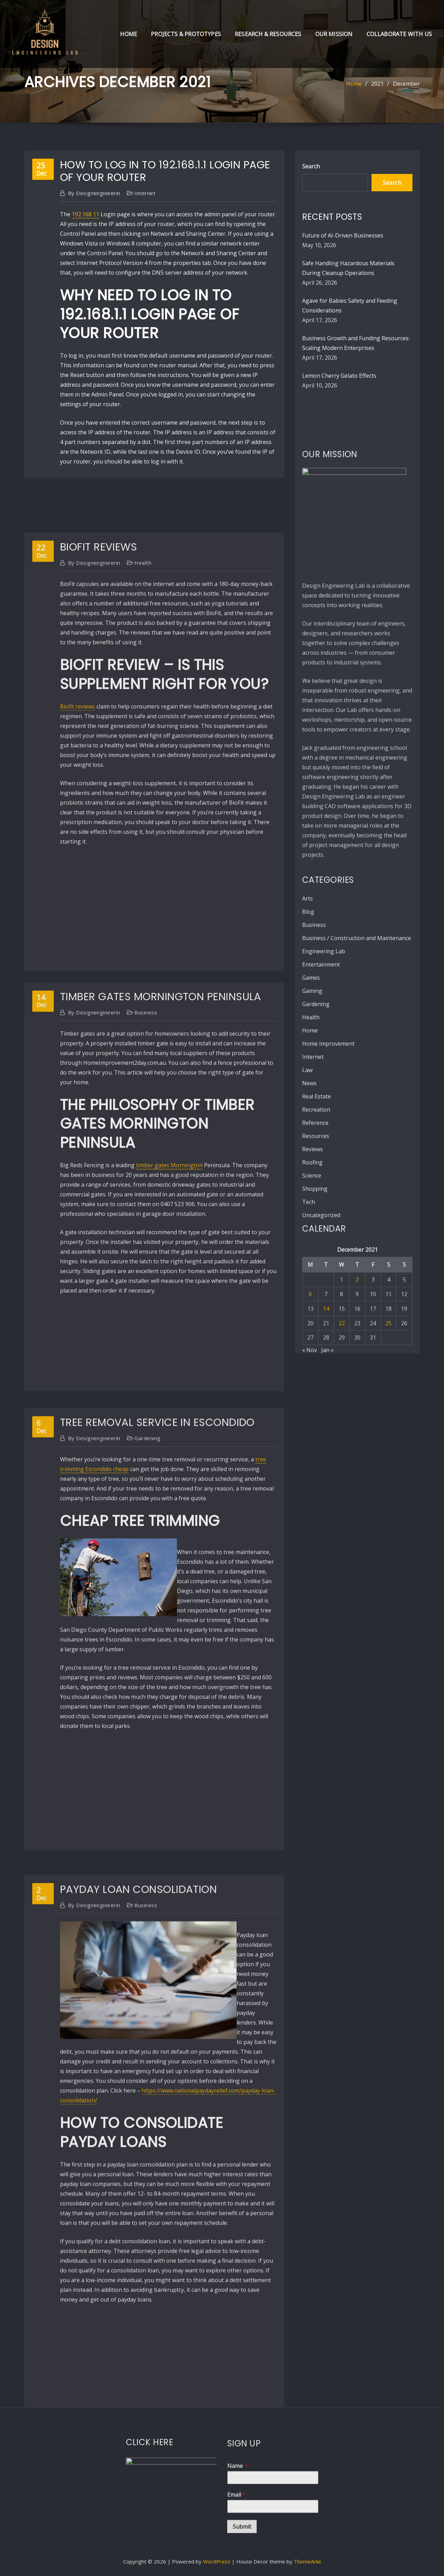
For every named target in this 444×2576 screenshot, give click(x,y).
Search (311, 166)
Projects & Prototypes (186, 34)
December (406, 83)
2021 (377, 83)
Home (128, 34)
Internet (144, 193)
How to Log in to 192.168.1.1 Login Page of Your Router (165, 171)
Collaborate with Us (399, 34)
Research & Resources (268, 34)
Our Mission (334, 34)
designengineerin (94, 193)
